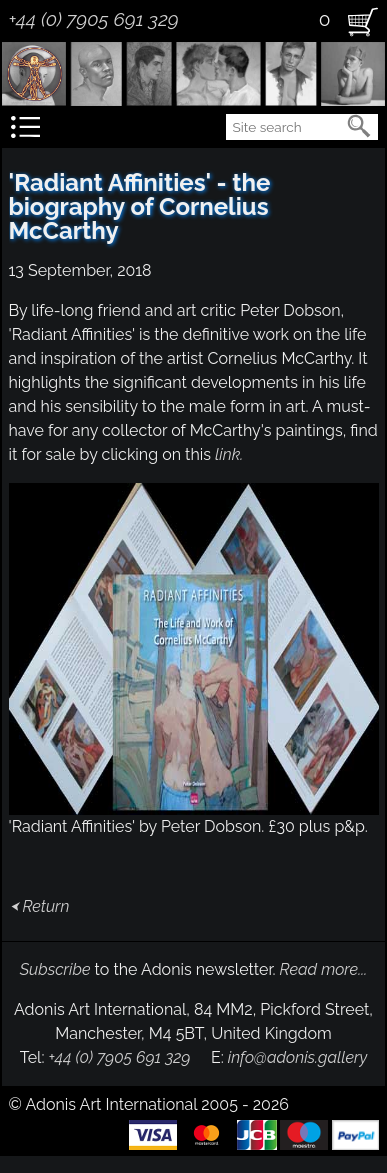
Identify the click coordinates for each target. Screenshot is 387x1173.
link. (229, 454)
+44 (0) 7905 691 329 (94, 19)
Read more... (324, 969)
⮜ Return (39, 906)
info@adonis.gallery (298, 1057)
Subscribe (55, 969)
